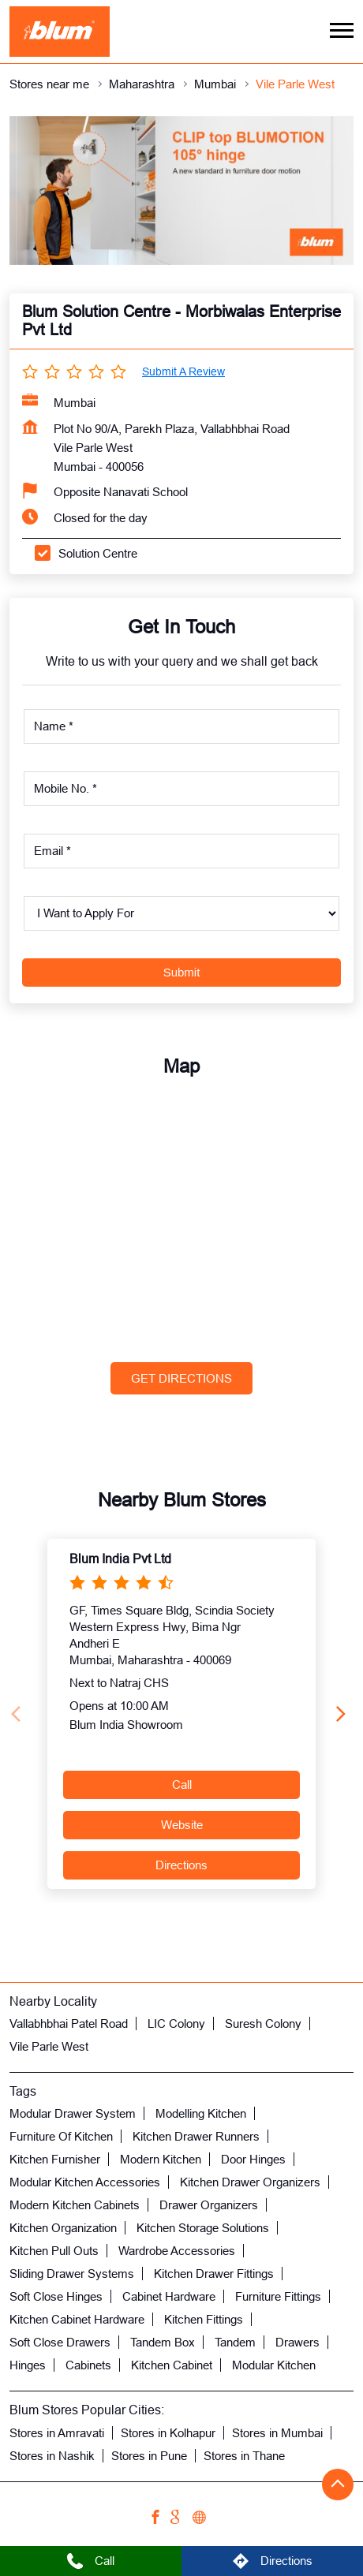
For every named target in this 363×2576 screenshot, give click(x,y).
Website (182, 1824)
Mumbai (215, 84)
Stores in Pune (149, 2455)
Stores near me (49, 84)
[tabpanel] (181, 190)
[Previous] (18, 1713)
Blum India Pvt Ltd (120, 1558)
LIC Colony (176, 2023)
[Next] (344, 1713)
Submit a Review (183, 371)
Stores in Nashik (52, 2455)
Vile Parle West (48, 2046)
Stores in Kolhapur (168, 2432)
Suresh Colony (263, 2023)
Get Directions (181, 1378)
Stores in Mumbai (277, 2432)
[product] (181, 913)
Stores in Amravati (56, 2432)
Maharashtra (141, 84)
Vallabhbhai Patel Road (68, 2023)
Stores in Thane (244, 2455)
